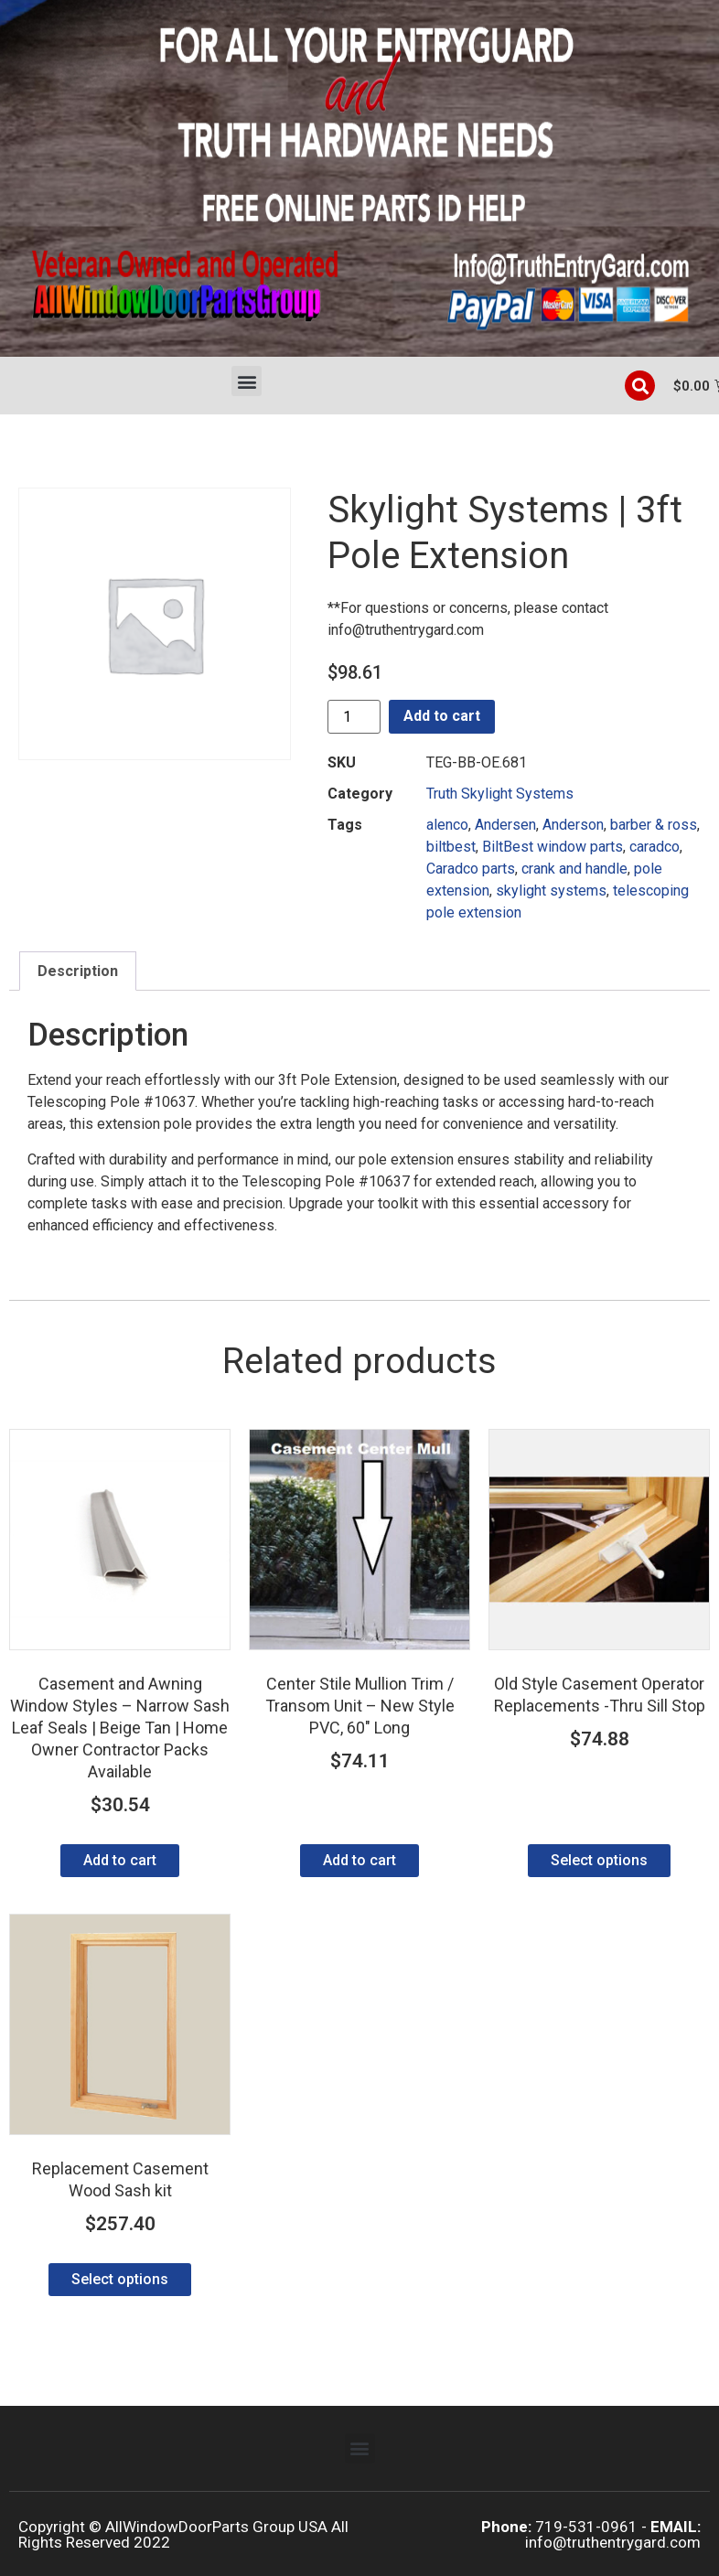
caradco (654, 846)
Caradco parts (470, 868)
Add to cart (441, 715)
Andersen (505, 824)
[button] (246, 381)
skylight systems (551, 890)
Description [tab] (78, 971)
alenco (447, 824)
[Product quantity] (354, 717)
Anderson (573, 824)
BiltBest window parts (552, 846)
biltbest (451, 846)
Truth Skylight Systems (500, 793)
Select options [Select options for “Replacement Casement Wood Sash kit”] (119, 2279)
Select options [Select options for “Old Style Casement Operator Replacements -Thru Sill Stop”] (599, 1860)
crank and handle (574, 868)
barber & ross (653, 824)
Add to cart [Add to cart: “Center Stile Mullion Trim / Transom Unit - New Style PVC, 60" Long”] (359, 1860)
